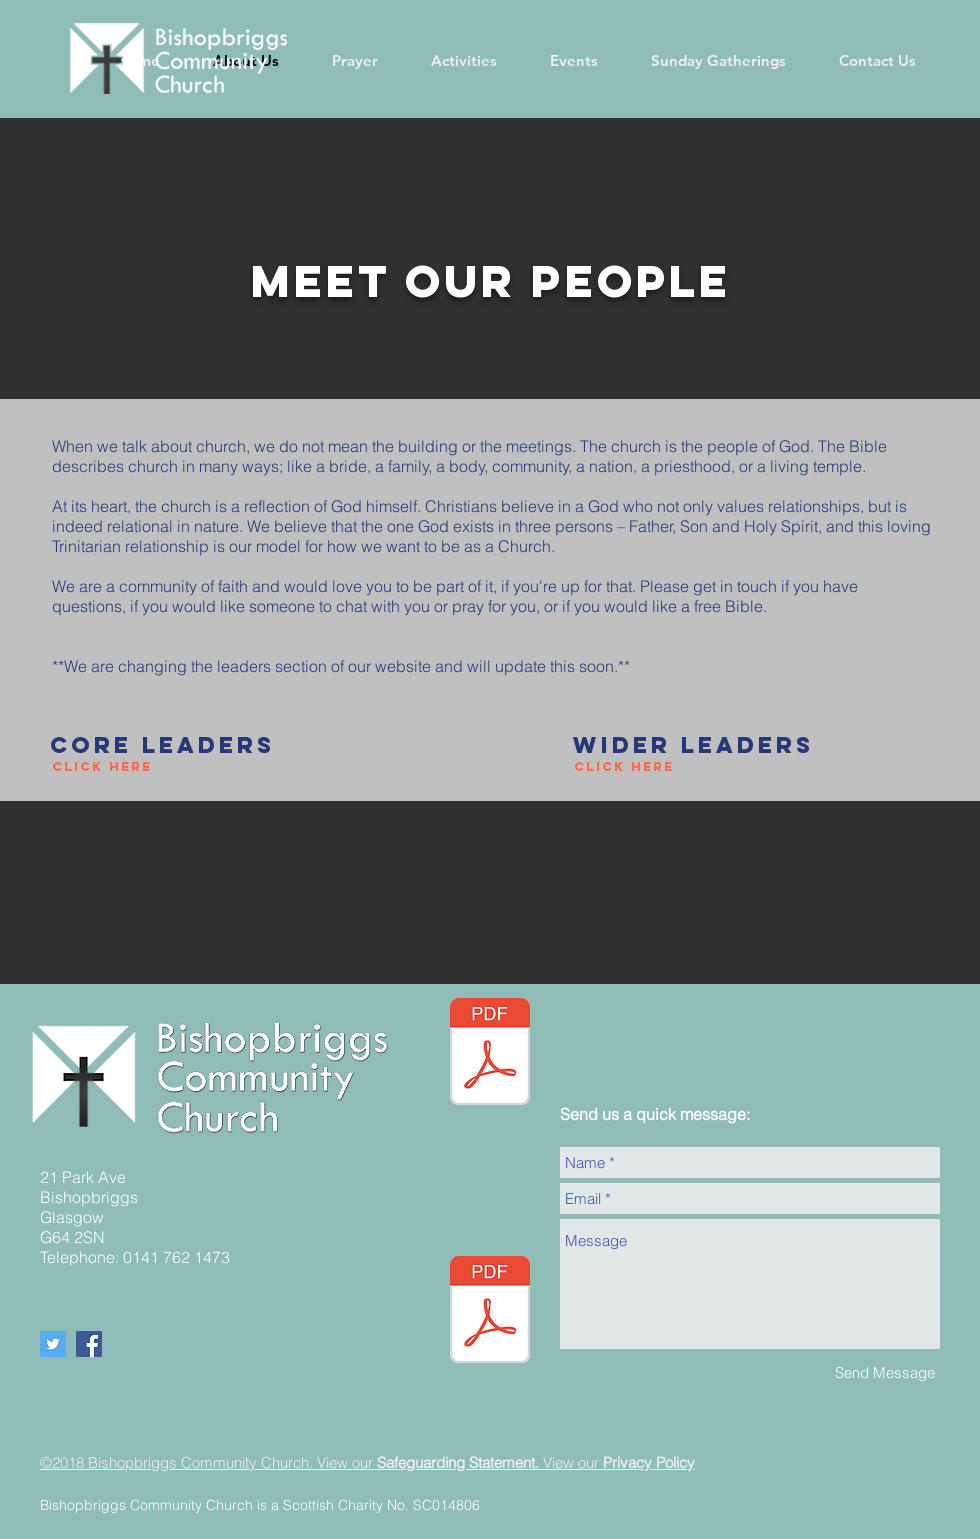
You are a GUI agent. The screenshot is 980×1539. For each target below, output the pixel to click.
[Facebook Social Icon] (89, 1344)
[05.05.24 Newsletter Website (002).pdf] (490, 1054)
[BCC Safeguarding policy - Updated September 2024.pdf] (490, 1312)
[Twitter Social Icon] (53, 1344)
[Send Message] (885, 1372)
